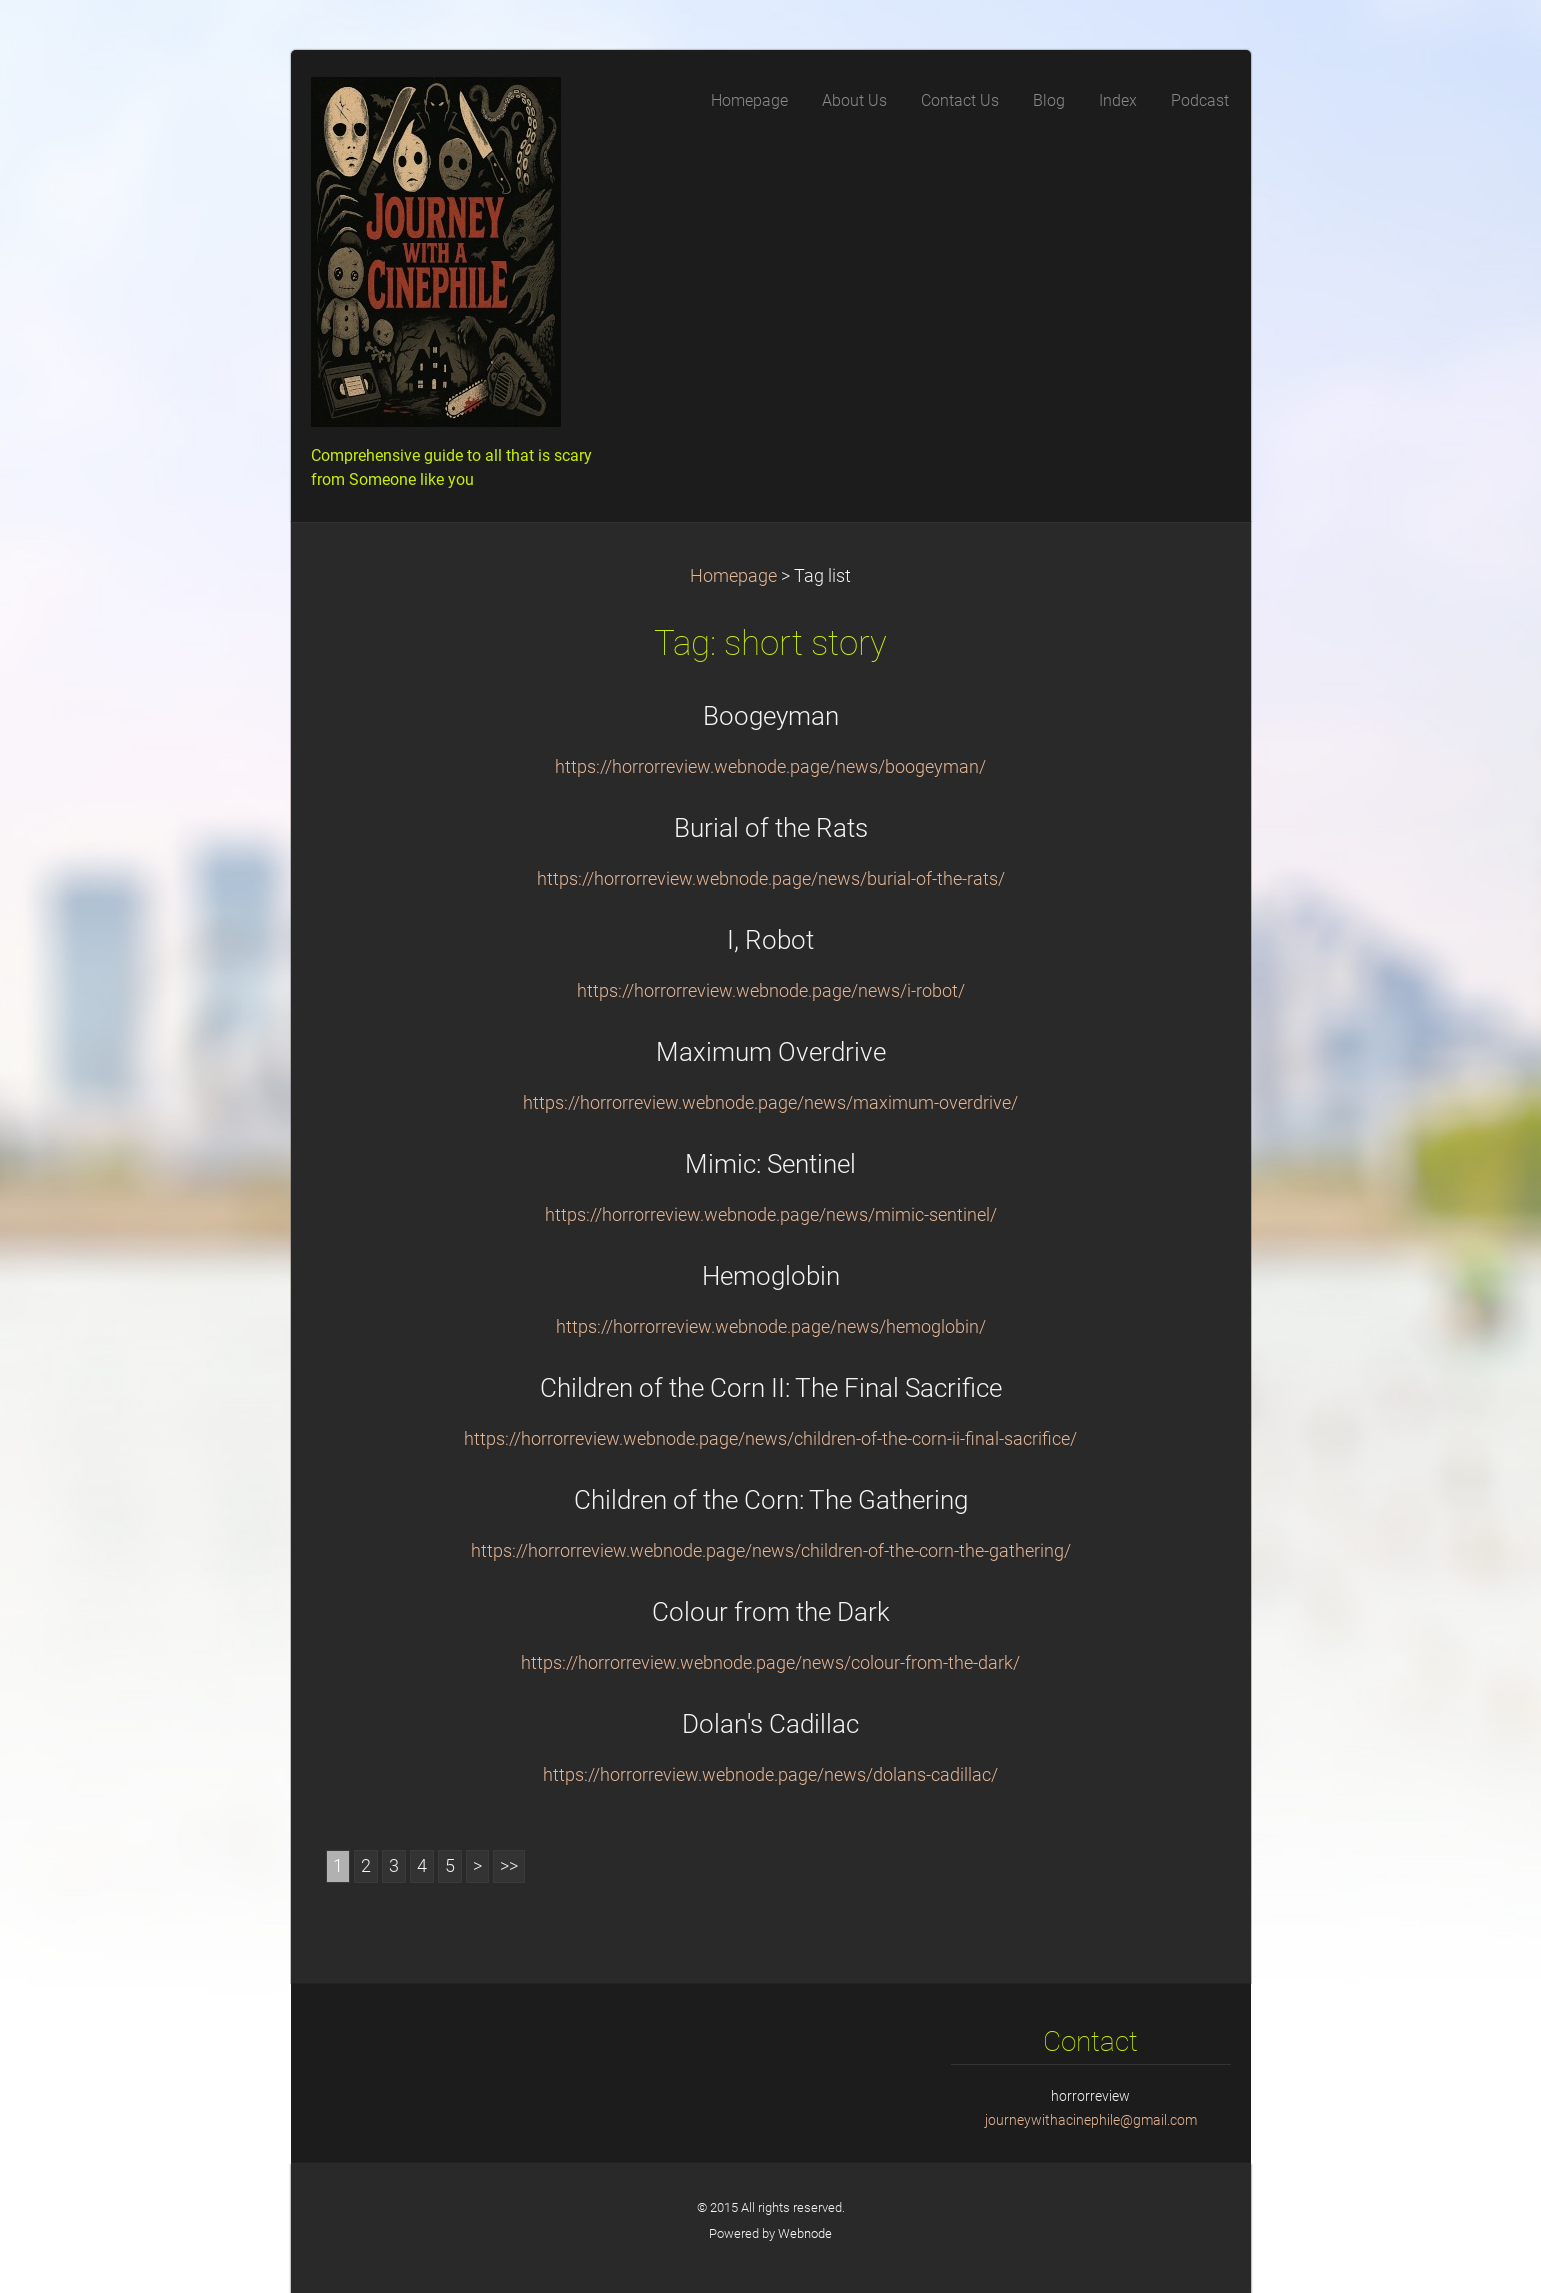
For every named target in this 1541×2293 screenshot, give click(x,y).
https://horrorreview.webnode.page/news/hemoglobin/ (771, 1327)
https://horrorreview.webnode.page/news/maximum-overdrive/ (770, 1103)
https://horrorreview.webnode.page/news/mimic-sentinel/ (771, 1215)
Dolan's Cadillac (770, 1724)
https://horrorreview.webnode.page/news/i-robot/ (771, 991)
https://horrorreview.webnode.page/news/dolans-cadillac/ (770, 1775)
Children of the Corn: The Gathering (771, 1500)
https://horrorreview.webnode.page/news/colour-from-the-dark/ (770, 1663)
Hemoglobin (771, 1276)
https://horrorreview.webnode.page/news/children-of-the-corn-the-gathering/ (771, 1551)
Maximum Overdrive (771, 1052)
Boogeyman (771, 716)
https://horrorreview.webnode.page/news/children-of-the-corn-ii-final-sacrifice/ (770, 1439)
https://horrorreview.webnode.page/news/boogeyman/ (770, 767)
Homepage (733, 576)
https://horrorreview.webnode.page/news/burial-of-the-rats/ (771, 879)
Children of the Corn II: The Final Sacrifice (771, 1388)
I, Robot (770, 940)
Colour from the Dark (771, 1612)
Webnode (805, 2233)
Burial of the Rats (771, 828)
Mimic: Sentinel (770, 1164)
